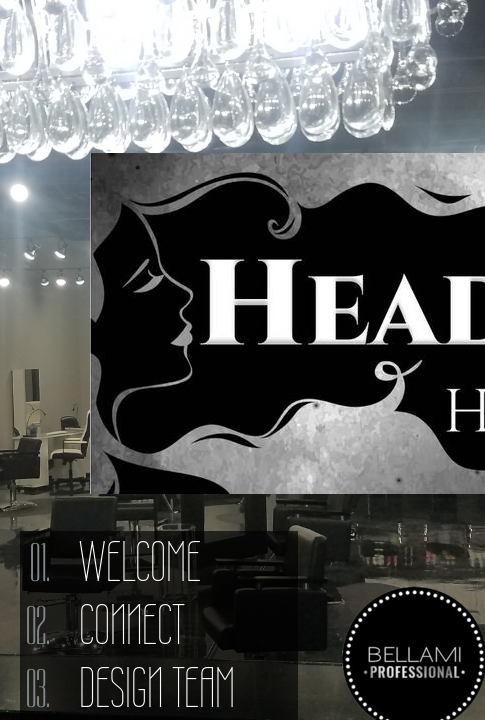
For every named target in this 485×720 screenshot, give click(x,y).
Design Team (157, 688)
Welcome (140, 562)
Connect (132, 625)
